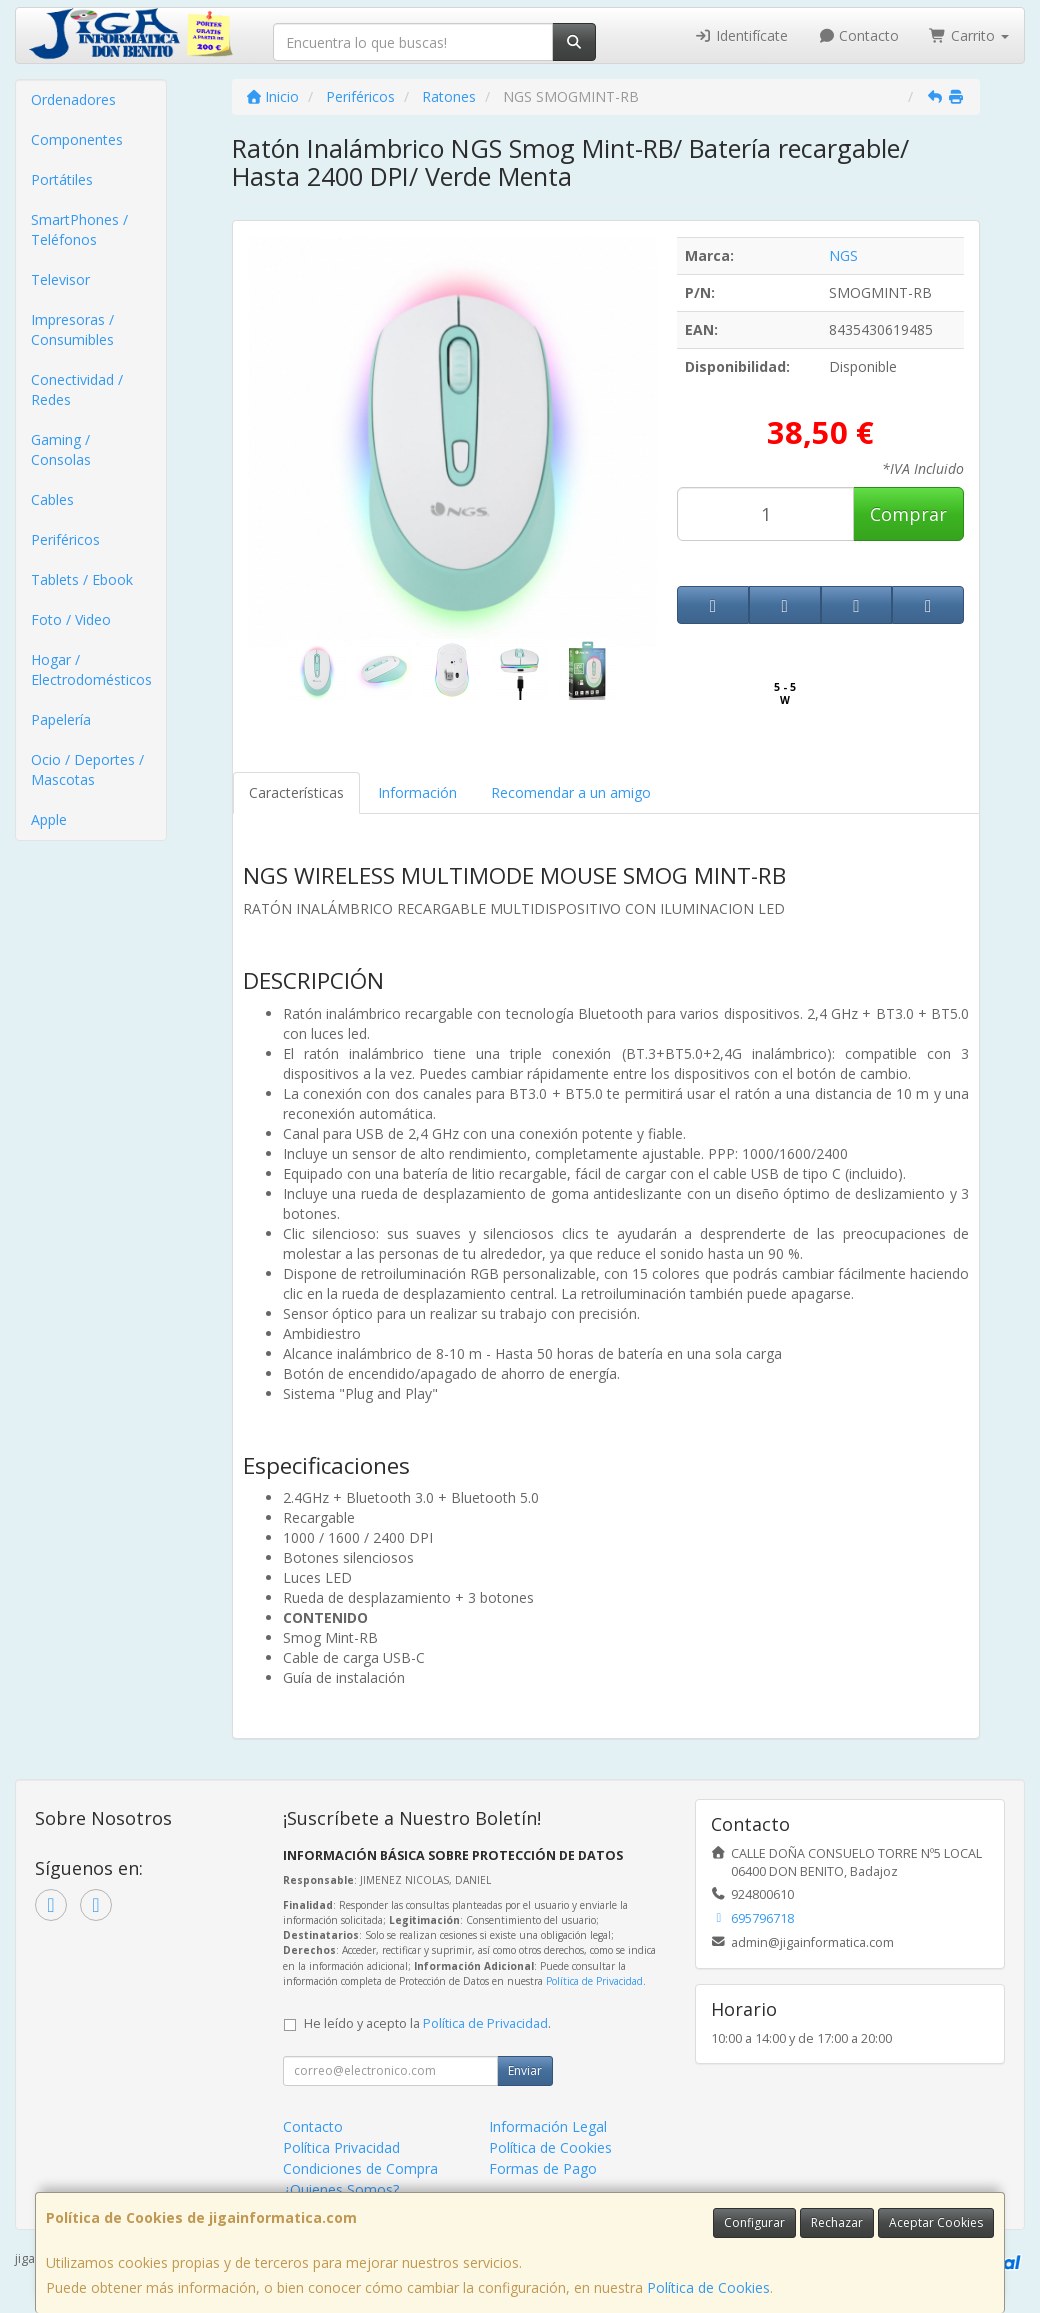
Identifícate (741, 35)
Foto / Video (71, 619)
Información (417, 792)
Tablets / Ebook (82, 579)
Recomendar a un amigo (571, 792)
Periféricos (65, 539)
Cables (52, 499)
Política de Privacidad (594, 1981)
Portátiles (62, 179)
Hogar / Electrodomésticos (91, 669)
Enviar (525, 2070)
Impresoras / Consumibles (72, 329)
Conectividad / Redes (77, 389)
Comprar (908, 514)
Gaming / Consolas (61, 449)
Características (296, 792)
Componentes (77, 139)
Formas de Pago (543, 2168)
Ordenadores (73, 99)
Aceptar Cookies (936, 2222)
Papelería (61, 719)
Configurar (754, 2222)
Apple (49, 819)
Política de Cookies (708, 2287)
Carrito (969, 35)
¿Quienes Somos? (341, 2189)
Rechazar (837, 2222)
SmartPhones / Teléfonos (79, 229)
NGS (843, 255)
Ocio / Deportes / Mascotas (87, 769)
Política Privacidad (341, 2147)
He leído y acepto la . (427, 2023)
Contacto (859, 35)
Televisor (60, 279)
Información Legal (548, 2126)
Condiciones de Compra (360, 2168)
